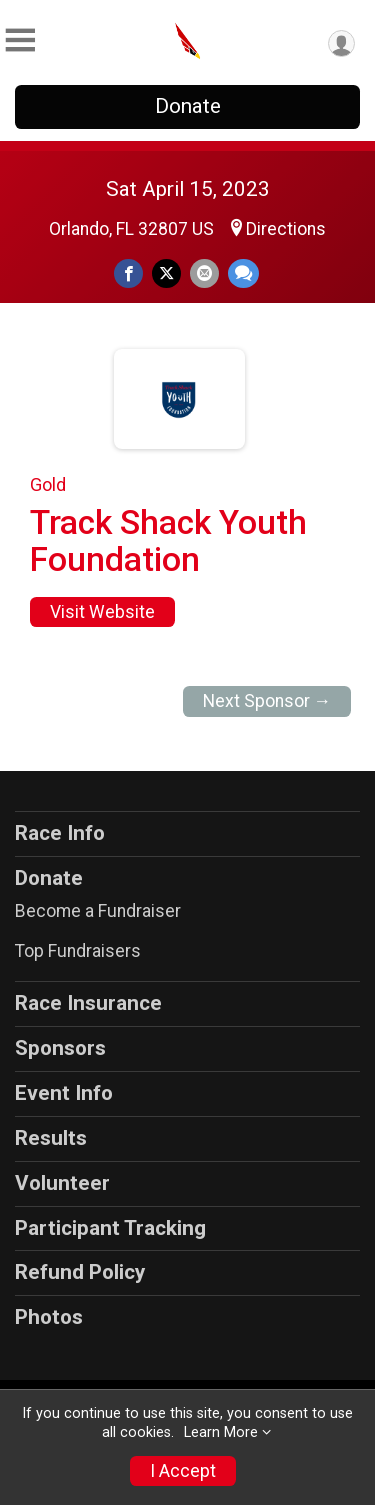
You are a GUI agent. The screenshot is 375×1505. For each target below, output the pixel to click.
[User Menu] (341, 43)
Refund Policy (80, 1272)
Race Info (60, 833)
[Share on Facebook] (128, 273)
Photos (49, 1317)
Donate (188, 106)
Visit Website (102, 612)
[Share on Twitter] (166, 273)
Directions (286, 229)
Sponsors (60, 1048)
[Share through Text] (243, 273)
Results (51, 1138)
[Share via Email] (204, 273)
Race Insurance (88, 1003)
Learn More (221, 1432)
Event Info (64, 1093)
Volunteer (62, 1183)
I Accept (183, 1471)
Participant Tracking (110, 1228)
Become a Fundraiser (98, 911)
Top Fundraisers (78, 951)
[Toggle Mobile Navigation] (20, 40)
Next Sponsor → (267, 701)
